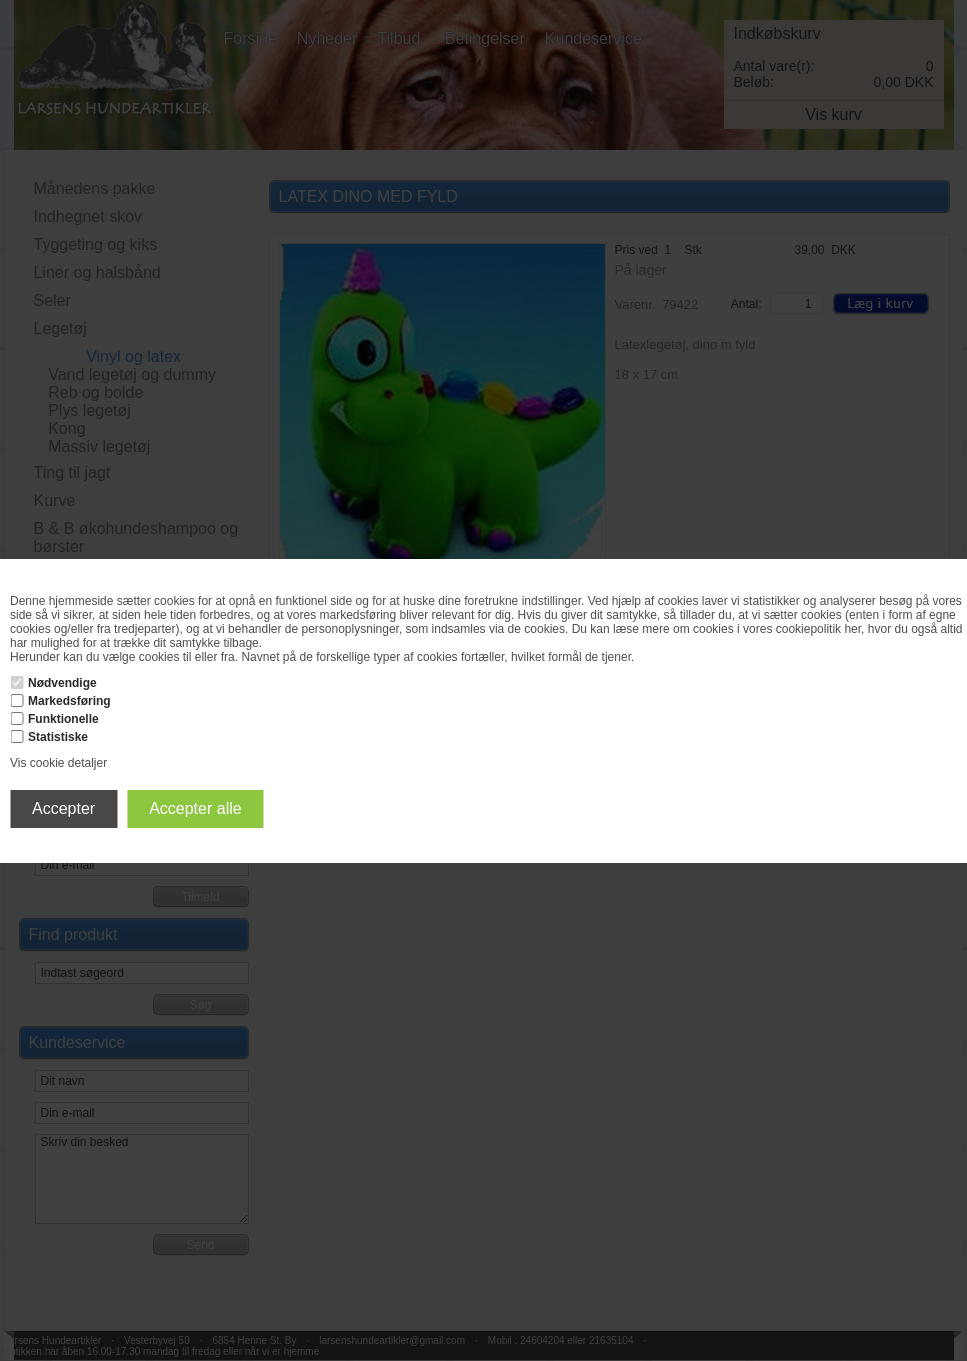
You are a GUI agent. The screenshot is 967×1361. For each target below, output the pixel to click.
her (852, 629)
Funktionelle (63, 719)
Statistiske (58, 737)
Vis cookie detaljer (58, 763)
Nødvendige (62, 683)
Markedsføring (69, 701)
